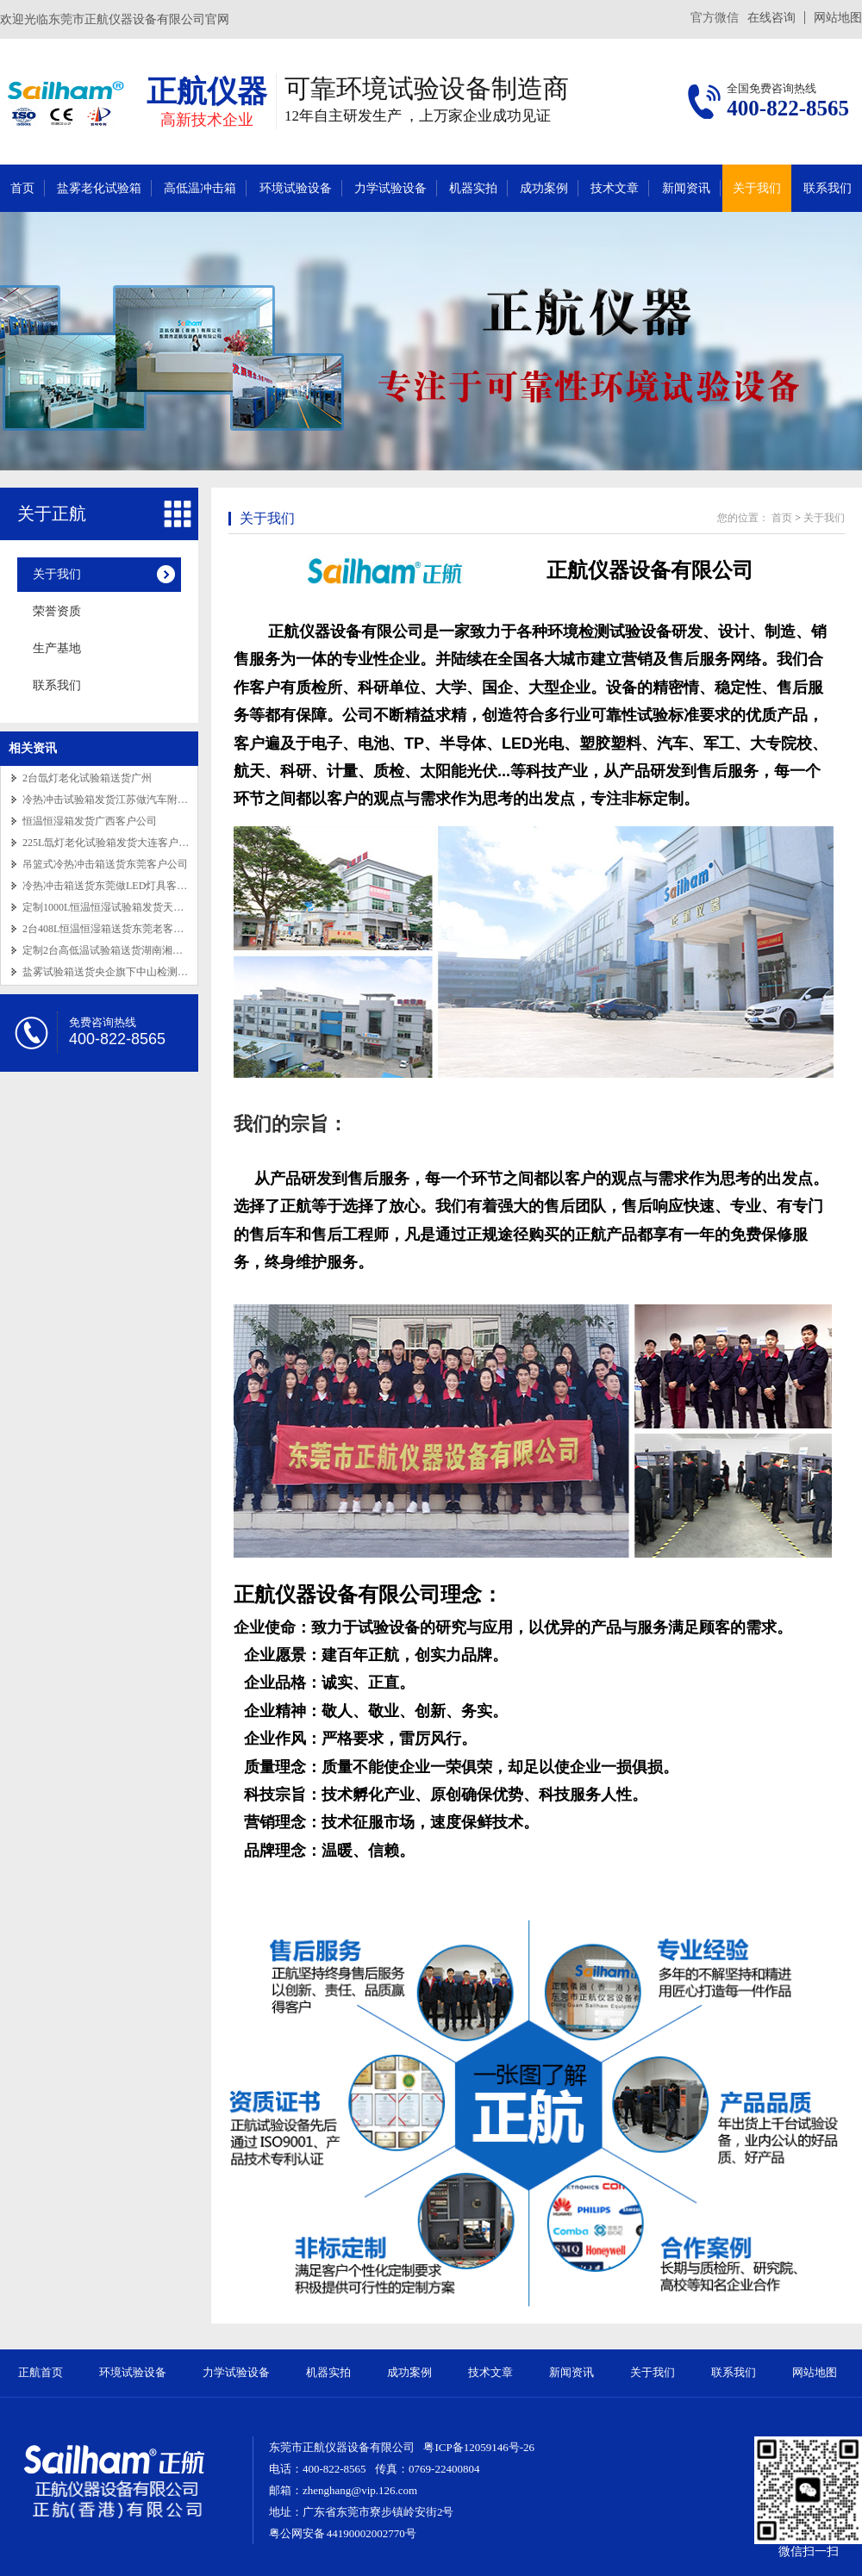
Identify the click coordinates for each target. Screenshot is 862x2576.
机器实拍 (473, 188)
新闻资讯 (686, 188)
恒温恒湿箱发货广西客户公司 (89, 821)
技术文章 (614, 188)
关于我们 (757, 188)
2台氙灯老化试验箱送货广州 (87, 778)
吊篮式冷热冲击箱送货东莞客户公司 (105, 864)
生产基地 (57, 648)
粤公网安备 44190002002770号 (342, 2533)
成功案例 (544, 188)
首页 (22, 188)
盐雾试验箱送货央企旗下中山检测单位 (110, 972)
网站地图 (838, 17)
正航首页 (40, 2372)
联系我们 (827, 188)
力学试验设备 (390, 188)
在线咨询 (771, 17)
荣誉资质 (57, 611)
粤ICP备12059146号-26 (478, 2447)
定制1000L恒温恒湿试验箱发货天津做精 (113, 907)
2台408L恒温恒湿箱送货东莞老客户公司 (113, 929)
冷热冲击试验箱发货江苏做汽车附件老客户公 (125, 799)
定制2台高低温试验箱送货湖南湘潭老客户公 (123, 950)
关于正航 (51, 513)
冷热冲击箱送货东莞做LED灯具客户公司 (115, 886)
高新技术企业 (206, 119)
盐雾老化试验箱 (99, 188)
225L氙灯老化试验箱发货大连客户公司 (110, 843)
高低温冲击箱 (200, 188)
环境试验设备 (295, 188)
